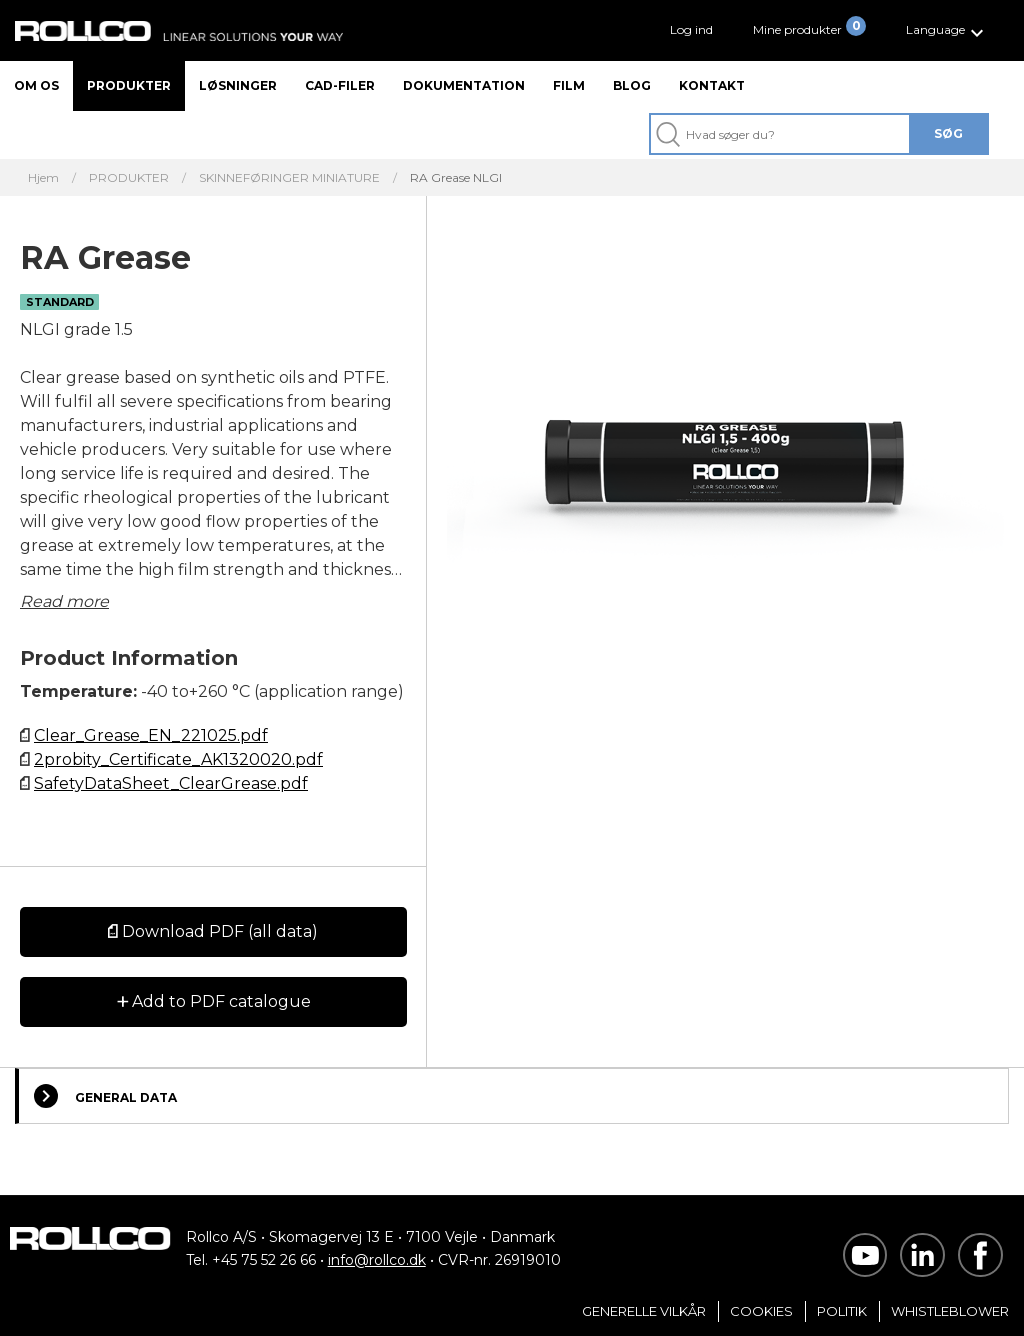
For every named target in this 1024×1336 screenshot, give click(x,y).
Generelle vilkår (644, 1311)
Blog (632, 85)
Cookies (761, 1311)
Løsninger (238, 85)
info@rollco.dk (377, 1260)
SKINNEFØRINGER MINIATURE (289, 178)
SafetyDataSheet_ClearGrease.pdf (171, 783)
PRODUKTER (129, 178)
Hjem (43, 178)
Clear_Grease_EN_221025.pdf (151, 735)
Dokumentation (464, 85)
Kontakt (712, 85)
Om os (36, 85)
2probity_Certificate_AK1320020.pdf (178, 759)
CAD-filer (340, 85)
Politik (842, 1311)
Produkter (129, 85)
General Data (105, 1096)
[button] (947, 30)
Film (569, 85)
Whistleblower (950, 1311)
